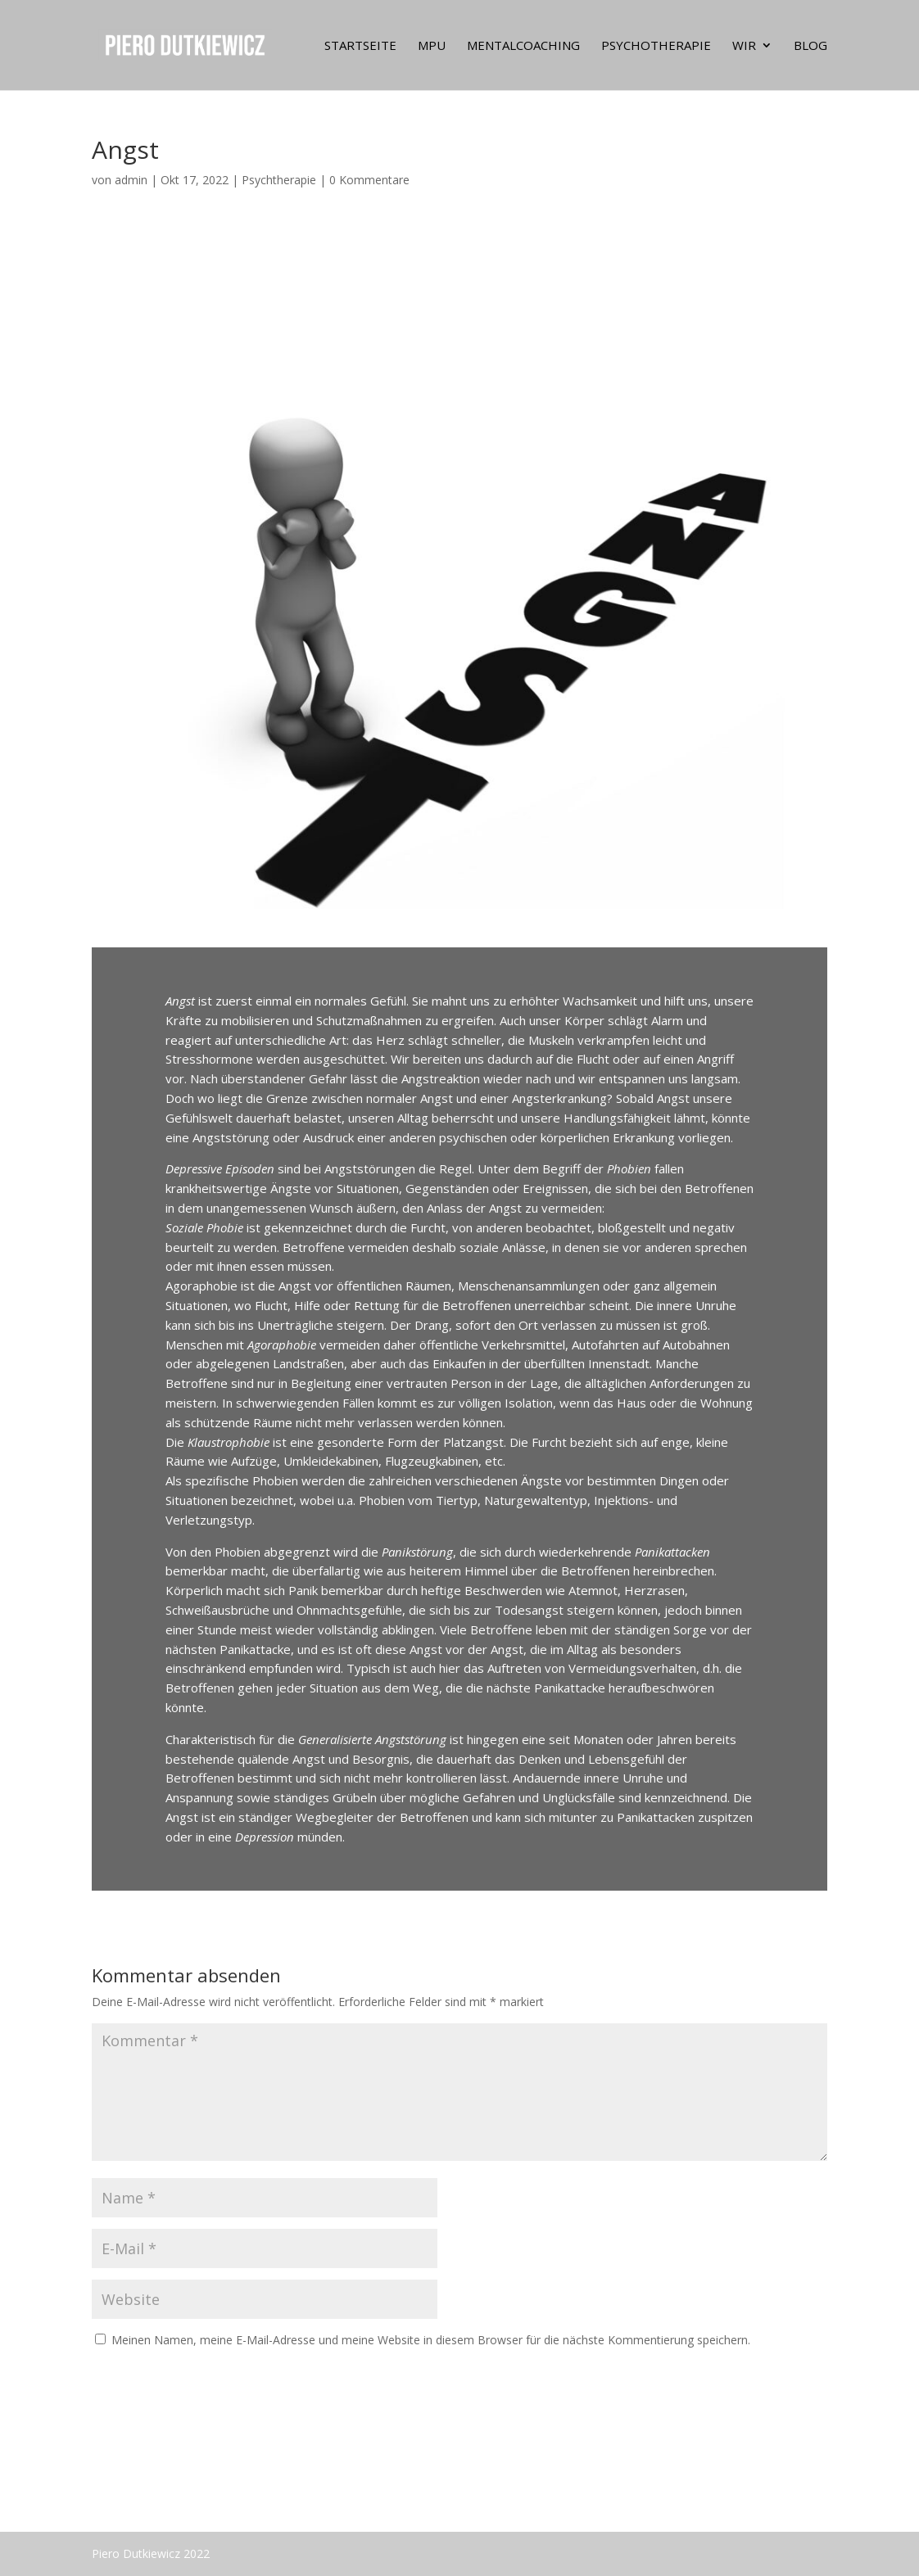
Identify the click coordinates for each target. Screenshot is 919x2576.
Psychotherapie (656, 46)
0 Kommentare (369, 180)
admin (131, 180)
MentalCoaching (523, 46)
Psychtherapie (279, 180)
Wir (744, 46)
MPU (432, 46)
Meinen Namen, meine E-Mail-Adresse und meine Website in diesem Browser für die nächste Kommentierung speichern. (430, 2340)
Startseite (360, 46)
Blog (810, 46)
